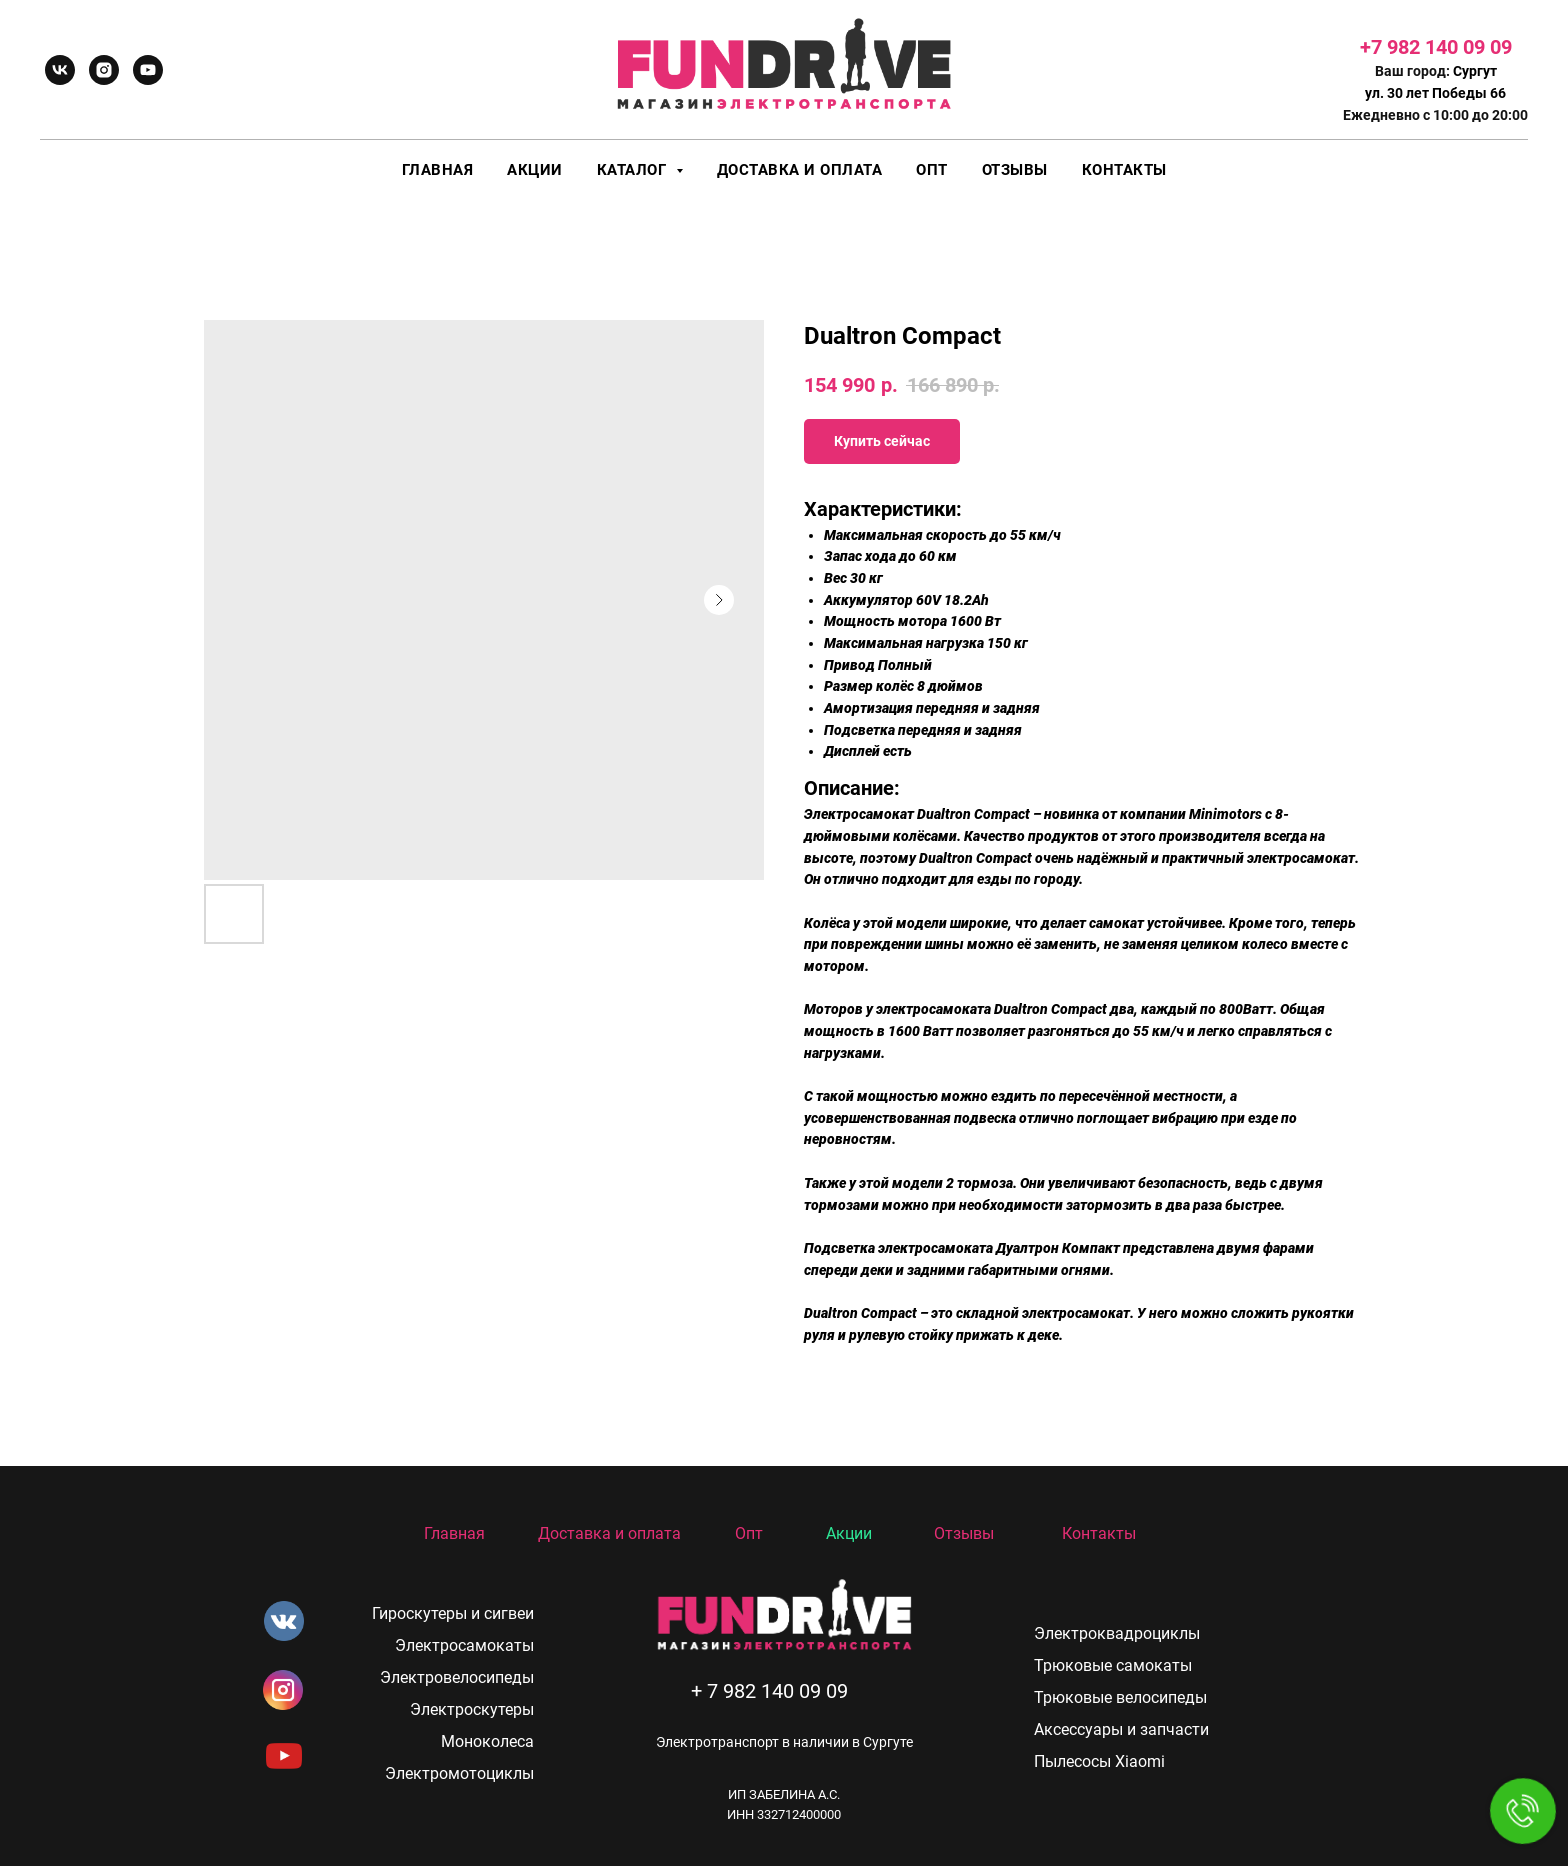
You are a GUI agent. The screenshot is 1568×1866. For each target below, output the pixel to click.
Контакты (1124, 170)
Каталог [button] (634, 170)
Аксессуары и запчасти (1121, 1729)
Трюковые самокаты (1113, 1665)
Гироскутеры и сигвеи (453, 1613)
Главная (438, 170)
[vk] (60, 70)
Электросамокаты (464, 1645)
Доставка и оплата (800, 170)
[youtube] (148, 70)
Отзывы (1015, 170)
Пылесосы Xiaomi (1099, 1761)
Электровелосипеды (457, 1677)
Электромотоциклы (459, 1773)
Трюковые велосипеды (1120, 1697)
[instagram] (104, 70)
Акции (535, 170)
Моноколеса (487, 1741)
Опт (932, 170)
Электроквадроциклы (1117, 1633)
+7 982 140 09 (1425, 47)
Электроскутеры (472, 1709)
